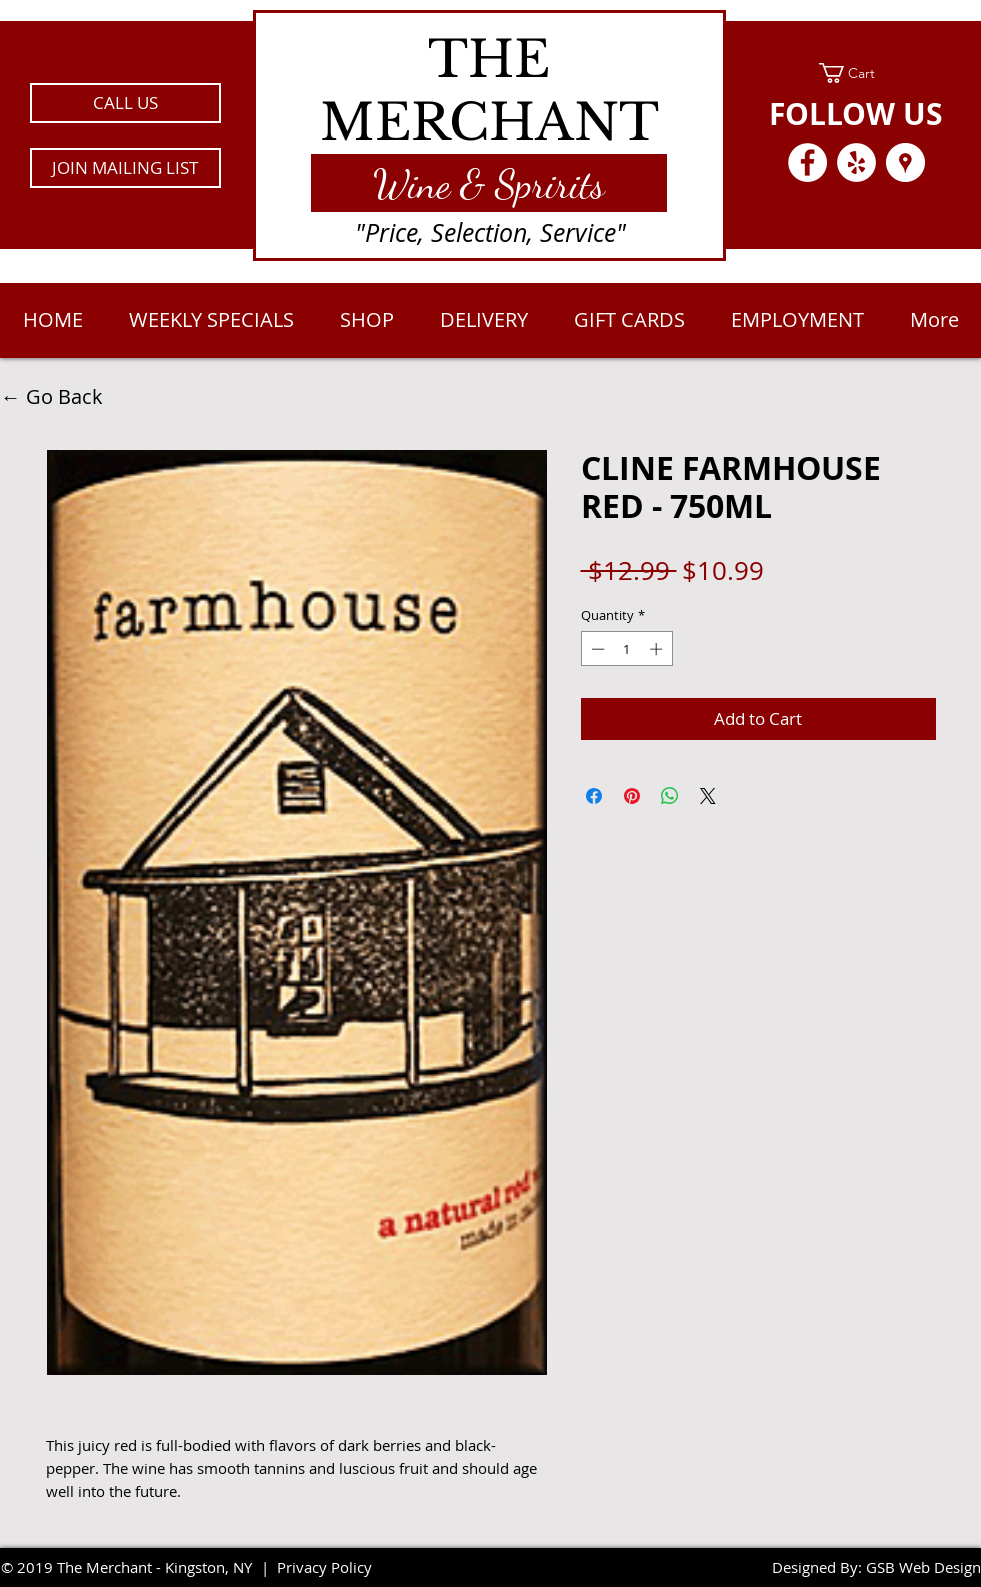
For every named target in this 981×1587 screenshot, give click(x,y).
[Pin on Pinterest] (632, 796)
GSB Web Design (923, 1567)
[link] (856, 73)
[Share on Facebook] (594, 796)
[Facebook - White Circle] (807, 162)
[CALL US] (125, 103)
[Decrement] (596, 649)
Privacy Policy (324, 1567)
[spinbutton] (626, 649)
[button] (125, 168)
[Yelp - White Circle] (856, 162)
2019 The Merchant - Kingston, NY (134, 1567)
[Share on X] (708, 796)
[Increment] (658, 649)
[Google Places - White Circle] (905, 162)
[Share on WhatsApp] (670, 796)
